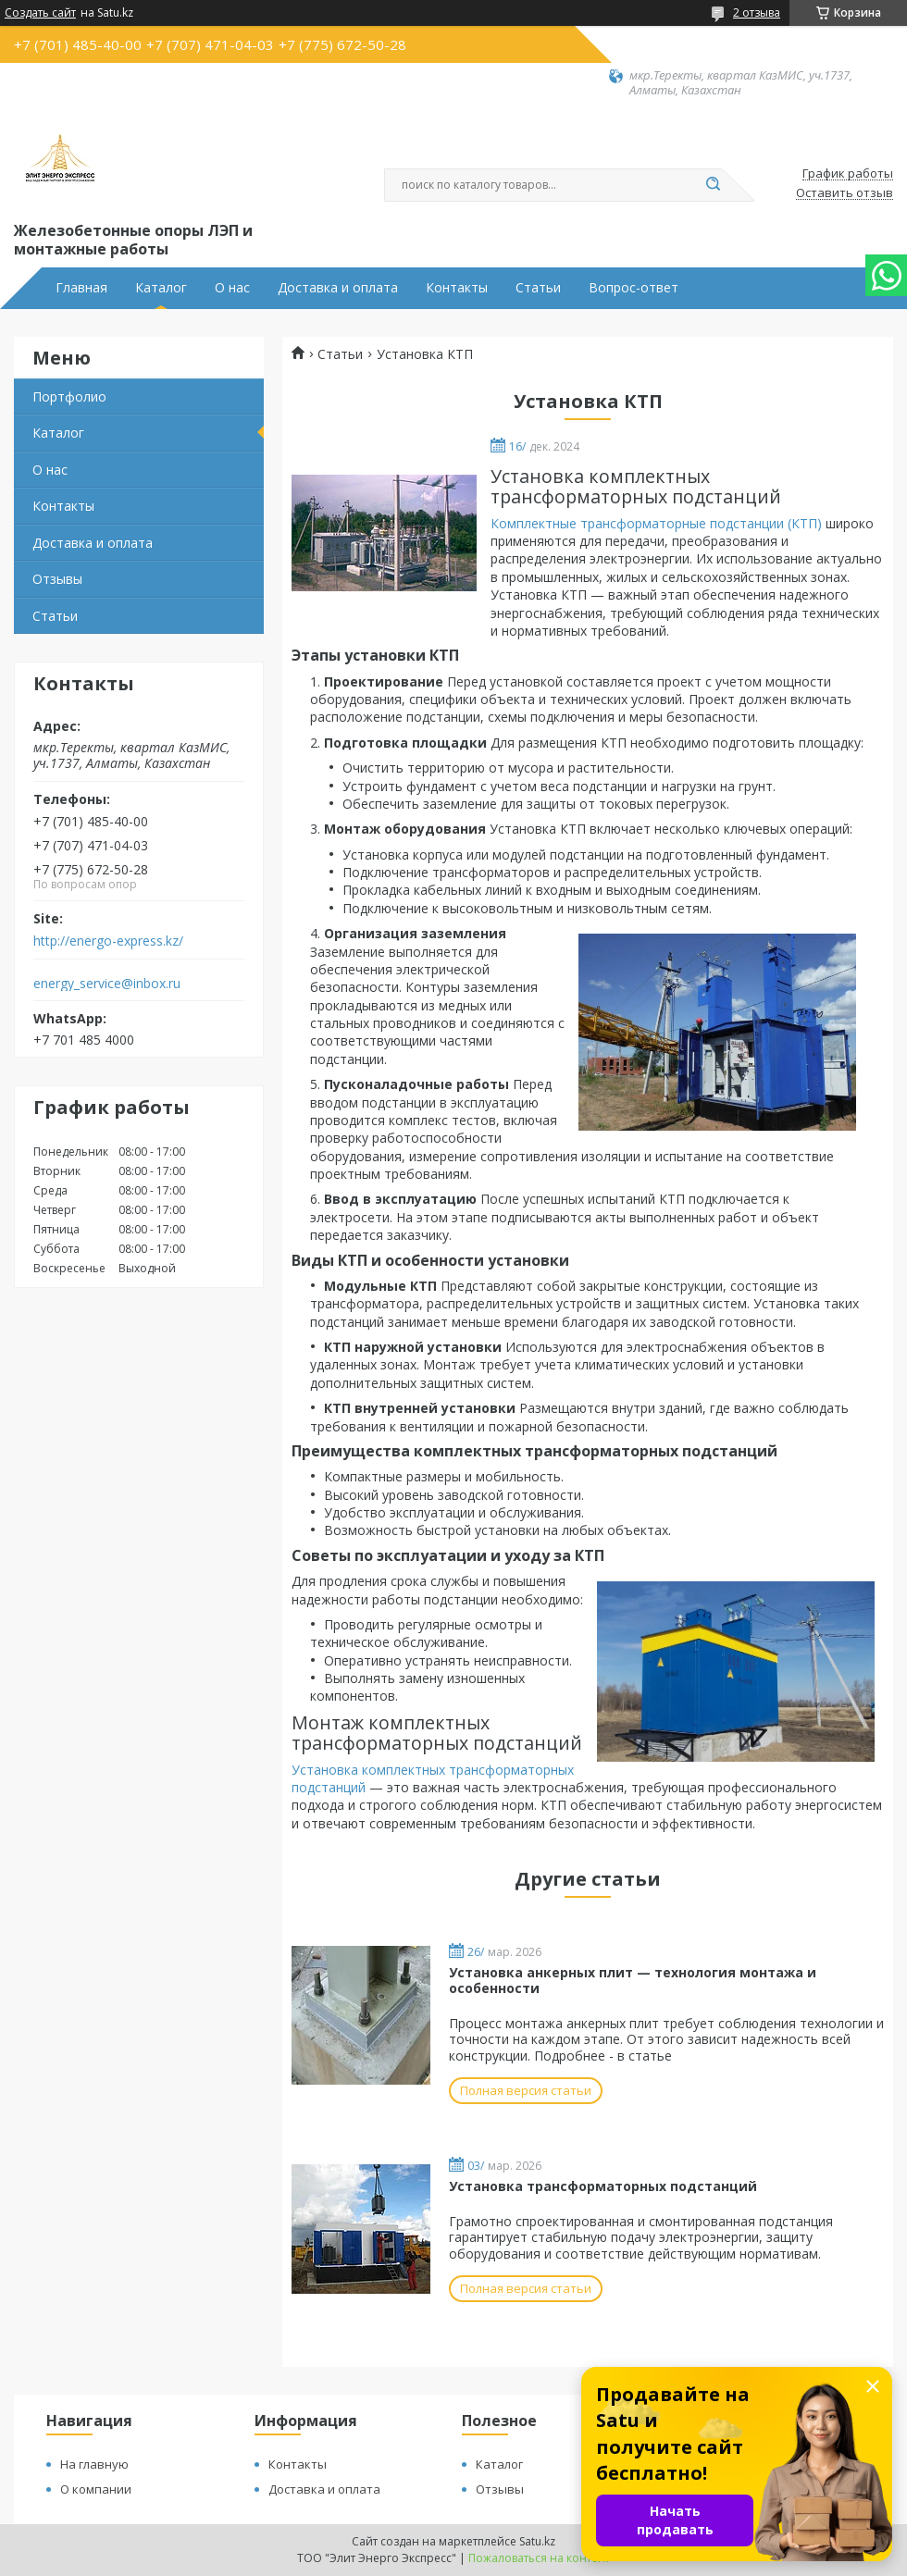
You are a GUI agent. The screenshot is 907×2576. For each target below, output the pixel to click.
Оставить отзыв (844, 193)
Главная (81, 287)
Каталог (161, 287)
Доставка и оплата (338, 287)
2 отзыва (756, 12)
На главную (94, 2464)
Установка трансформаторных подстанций (603, 2186)
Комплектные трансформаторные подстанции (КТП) (656, 523)
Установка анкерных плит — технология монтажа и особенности (632, 1980)
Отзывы (57, 579)
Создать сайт (40, 12)
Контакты (457, 287)
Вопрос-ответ (633, 287)
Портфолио (69, 396)
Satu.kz (537, 2541)
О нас (232, 287)
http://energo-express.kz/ (108, 941)
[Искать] (712, 185)
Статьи (538, 287)
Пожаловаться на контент (539, 2558)
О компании (95, 2489)
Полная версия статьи (525, 2090)
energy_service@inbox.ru (106, 983)
